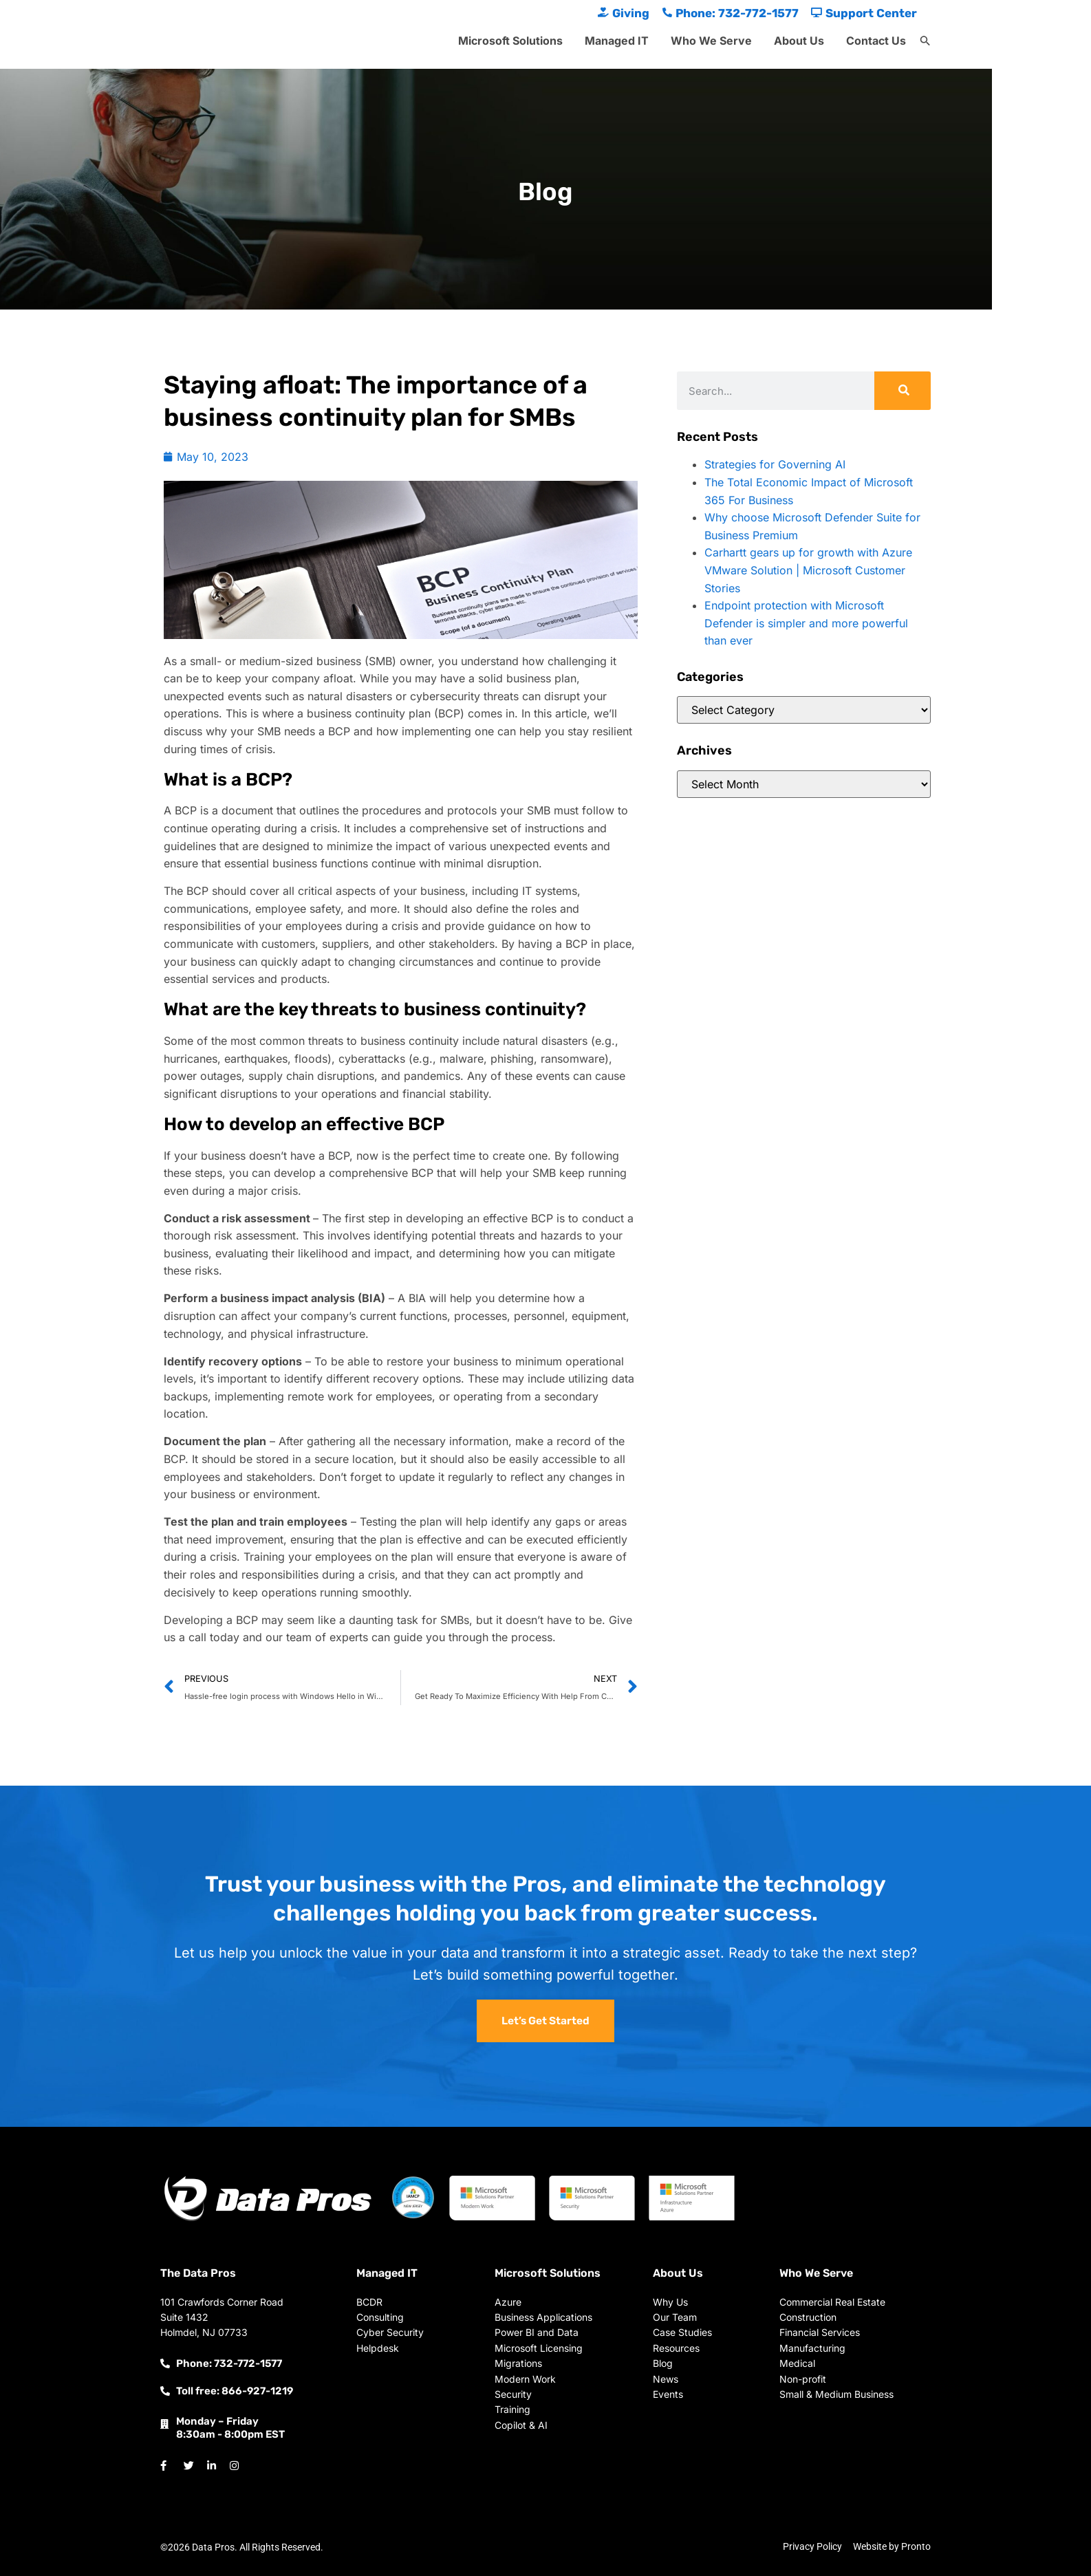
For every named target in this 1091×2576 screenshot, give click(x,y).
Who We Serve (711, 40)
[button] (925, 41)
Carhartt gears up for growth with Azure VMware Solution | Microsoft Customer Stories (808, 569)
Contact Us (876, 40)
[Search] (902, 390)
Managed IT (617, 40)
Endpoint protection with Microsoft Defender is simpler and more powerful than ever (806, 622)
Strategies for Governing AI (774, 464)
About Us (799, 40)
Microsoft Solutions (510, 40)
